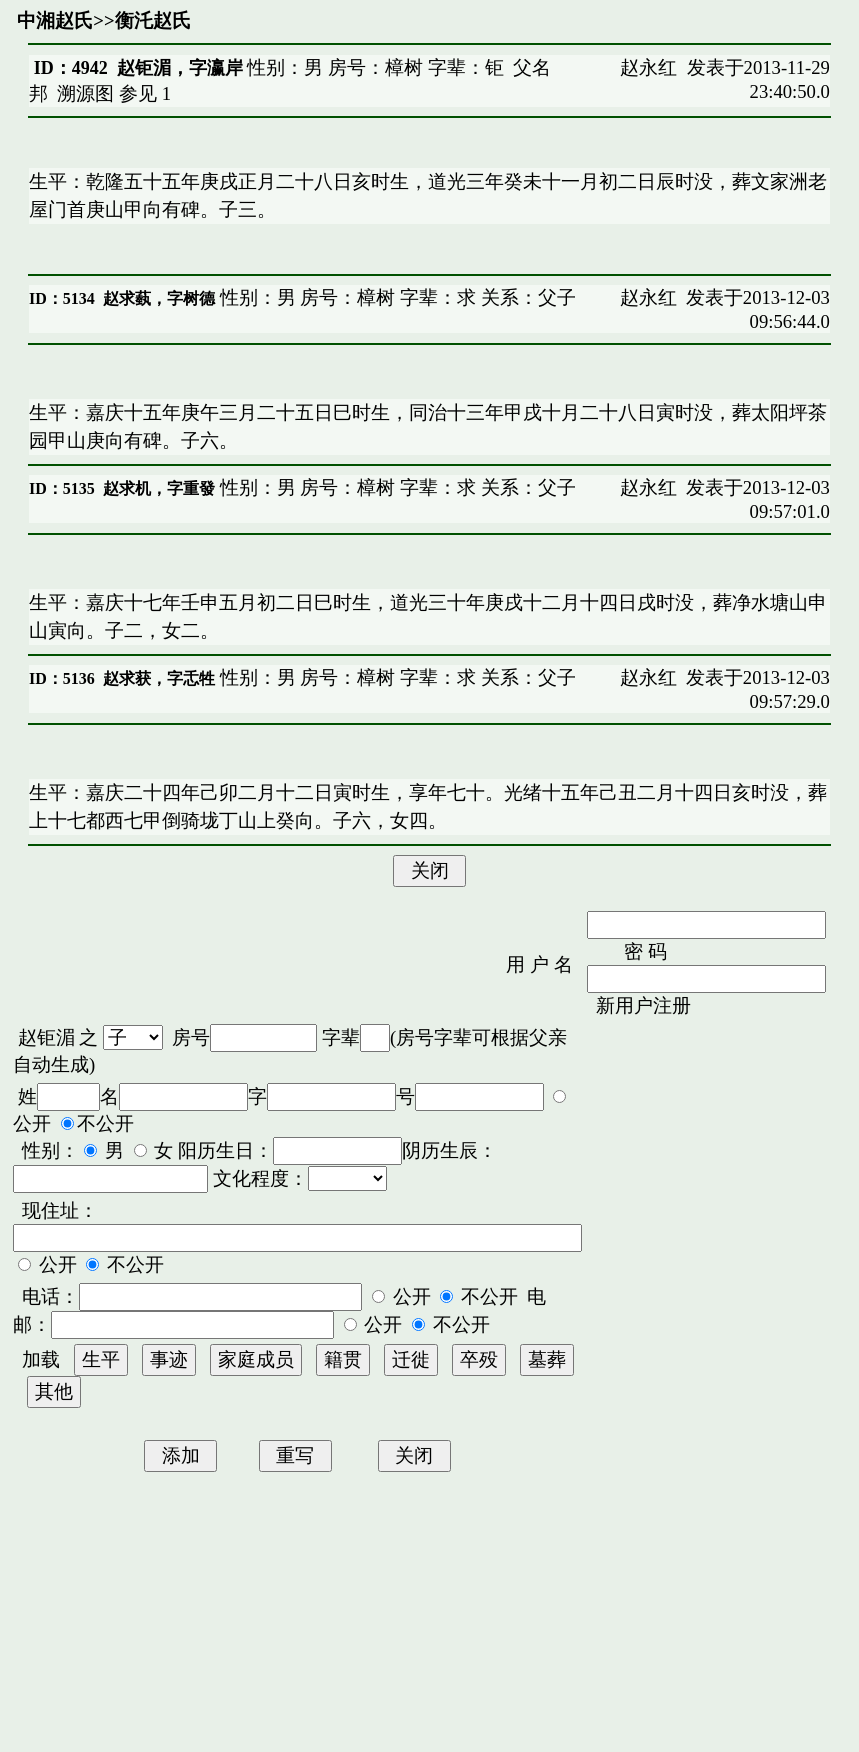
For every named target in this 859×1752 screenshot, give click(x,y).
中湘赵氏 (55, 20)
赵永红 (648, 67)
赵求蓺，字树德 (159, 298)
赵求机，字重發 (159, 488)
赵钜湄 (46, 1037)
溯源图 (85, 93)
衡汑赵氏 (153, 20)
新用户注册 (643, 1005)
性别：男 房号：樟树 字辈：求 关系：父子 (395, 297)
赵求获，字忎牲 (159, 678)
